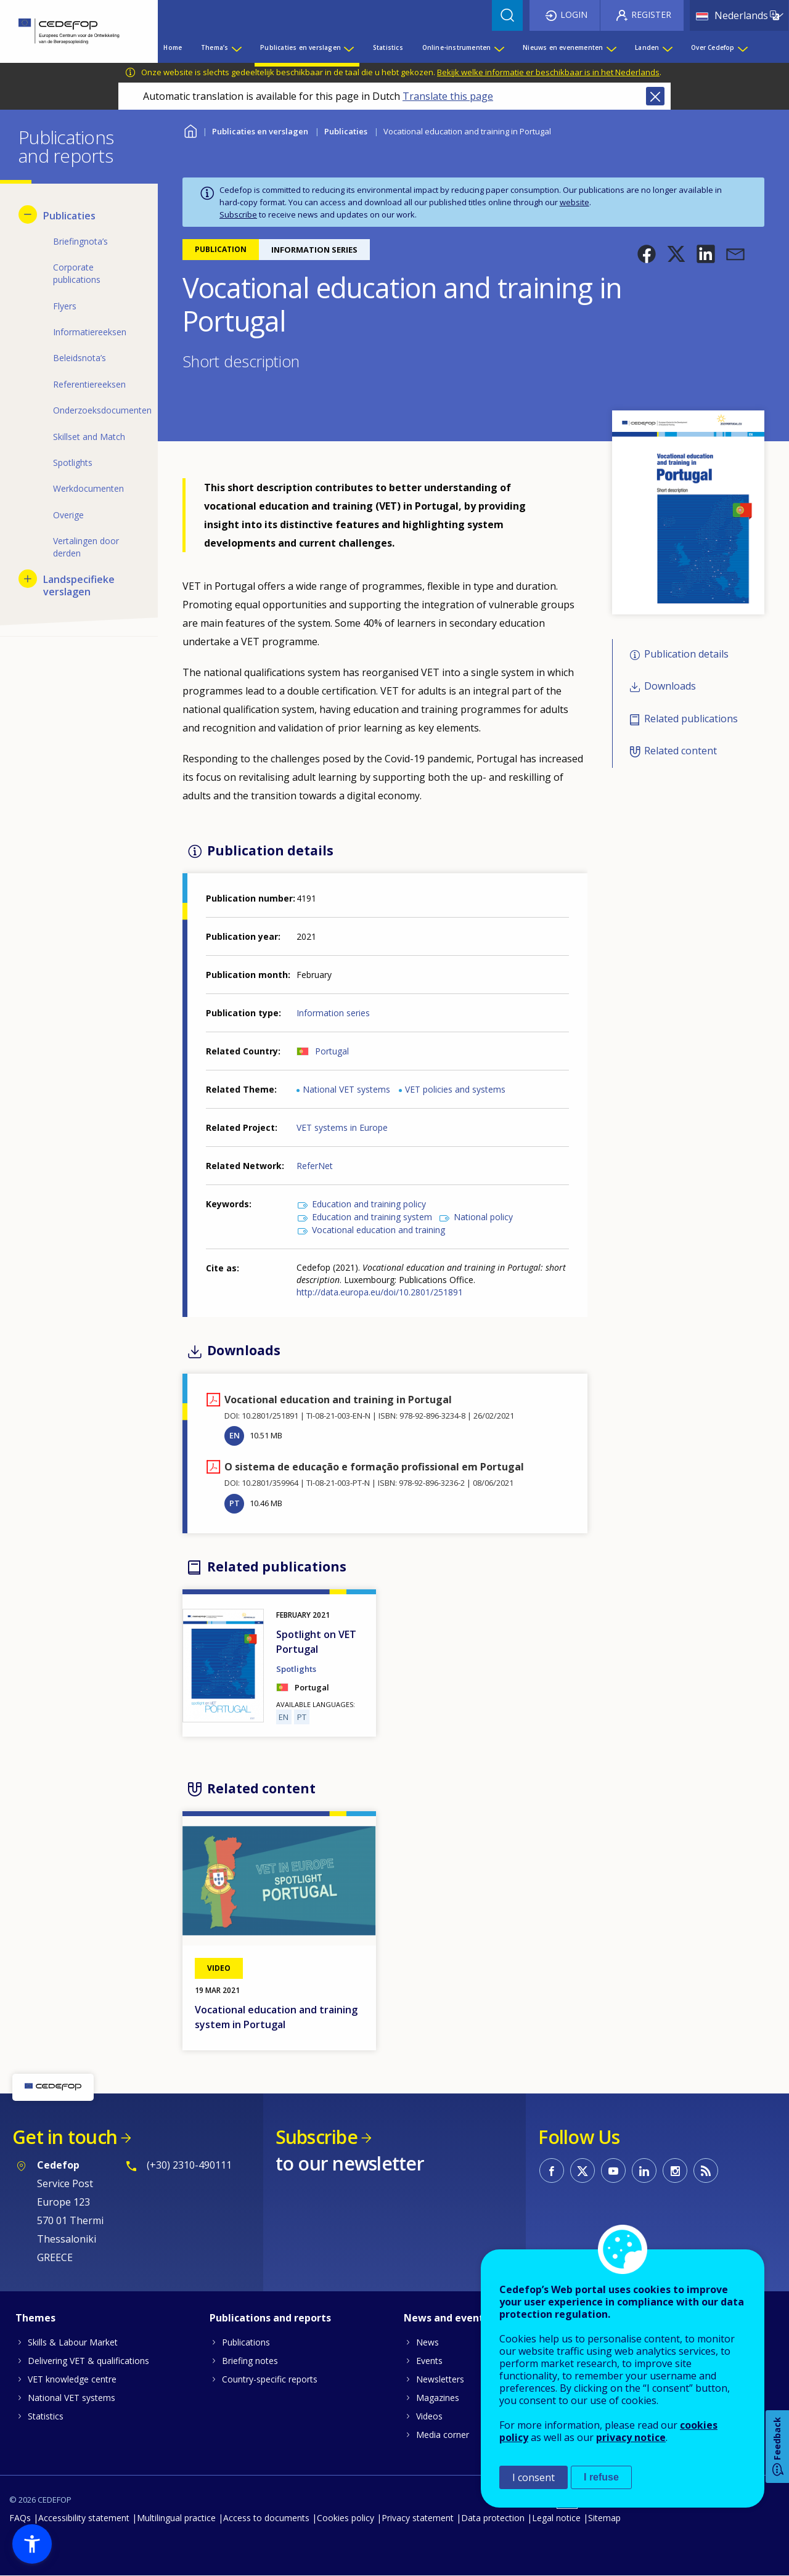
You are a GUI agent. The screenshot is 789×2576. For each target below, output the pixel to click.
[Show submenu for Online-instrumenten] (499, 47)
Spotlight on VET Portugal (316, 1642)
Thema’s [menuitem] (214, 47)
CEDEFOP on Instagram (675, 2170)
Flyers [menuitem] (64, 306)
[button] (646, 254)
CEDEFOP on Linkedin (644, 2170)
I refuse (601, 2477)
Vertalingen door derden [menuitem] (86, 547)
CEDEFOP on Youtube (613, 2170)
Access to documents (266, 2518)
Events (429, 2360)
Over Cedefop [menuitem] (712, 47)
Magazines (437, 2397)
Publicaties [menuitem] (69, 215)
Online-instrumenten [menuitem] (456, 47)
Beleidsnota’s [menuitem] (79, 358)
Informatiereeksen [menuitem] (89, 332)
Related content (680, 750)
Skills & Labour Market (73, 2342)
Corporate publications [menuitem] (76, 273)
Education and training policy (369, 1204)
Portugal (332, 1051)
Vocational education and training (378, 1230)
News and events (446, 2318)
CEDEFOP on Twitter (582, 2170)
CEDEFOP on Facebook (551, 2170)
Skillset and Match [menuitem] (89, 436)
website (574, 202)
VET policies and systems (455, 1089)
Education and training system (372, 1217)
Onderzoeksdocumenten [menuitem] (96, 410)
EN (234, 1435)
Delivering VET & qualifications (88, 2360)
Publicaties (345, 131)
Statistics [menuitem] (388, 47)
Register (651, 14)
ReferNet (314, 1166)
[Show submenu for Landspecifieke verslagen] (27, 578)
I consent (533, 2477)
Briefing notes (250, 2360)
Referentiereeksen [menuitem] (89, 384)
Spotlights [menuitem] (72, 462)
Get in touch (64, 2137)
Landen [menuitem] (647, 47)
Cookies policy (345, 2518)
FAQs (20, 2518)
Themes (35, 2318)
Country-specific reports (269, 2379)
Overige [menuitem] (68, 515)
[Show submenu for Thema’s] (236, 47)
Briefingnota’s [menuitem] (80, 241)
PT (234, 1503)
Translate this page (448, 96)
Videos (429, 2416)
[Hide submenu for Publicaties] (27, 214)
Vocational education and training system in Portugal (276, 2017)
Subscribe (238, 214)
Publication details (686, 654)
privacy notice (631, 2437)
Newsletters (440, 2379)
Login (573, 14)
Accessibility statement (83, 2518)
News (427, 2342)
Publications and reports (270, 2318)
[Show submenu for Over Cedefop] (742, 47)
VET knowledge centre (72, 2379)
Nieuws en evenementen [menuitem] (563, 47)
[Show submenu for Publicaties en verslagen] (348, 47)
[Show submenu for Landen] (667, 47)
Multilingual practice (176, 2518)
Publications (246, 2342)
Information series (333, 1013)
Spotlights (296, 1668)
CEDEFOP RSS (705, 2170)
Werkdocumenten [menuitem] (88, 488)
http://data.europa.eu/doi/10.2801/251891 (379, 1292)
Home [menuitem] (172, 47)
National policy (483, 1217)
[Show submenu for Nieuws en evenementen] (611, 47)
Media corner (442, 2434)
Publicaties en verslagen (260, 131)
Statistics (45, 2416)
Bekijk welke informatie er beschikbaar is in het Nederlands (548, 72)
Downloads (670, 686)
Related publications (691, 718)
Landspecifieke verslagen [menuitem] (79, 585)
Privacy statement (418, 2518)
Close (655, 96)
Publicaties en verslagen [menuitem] (300, 47)
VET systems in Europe (342, 1127)
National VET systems (346, 1089)
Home (190, 129)
